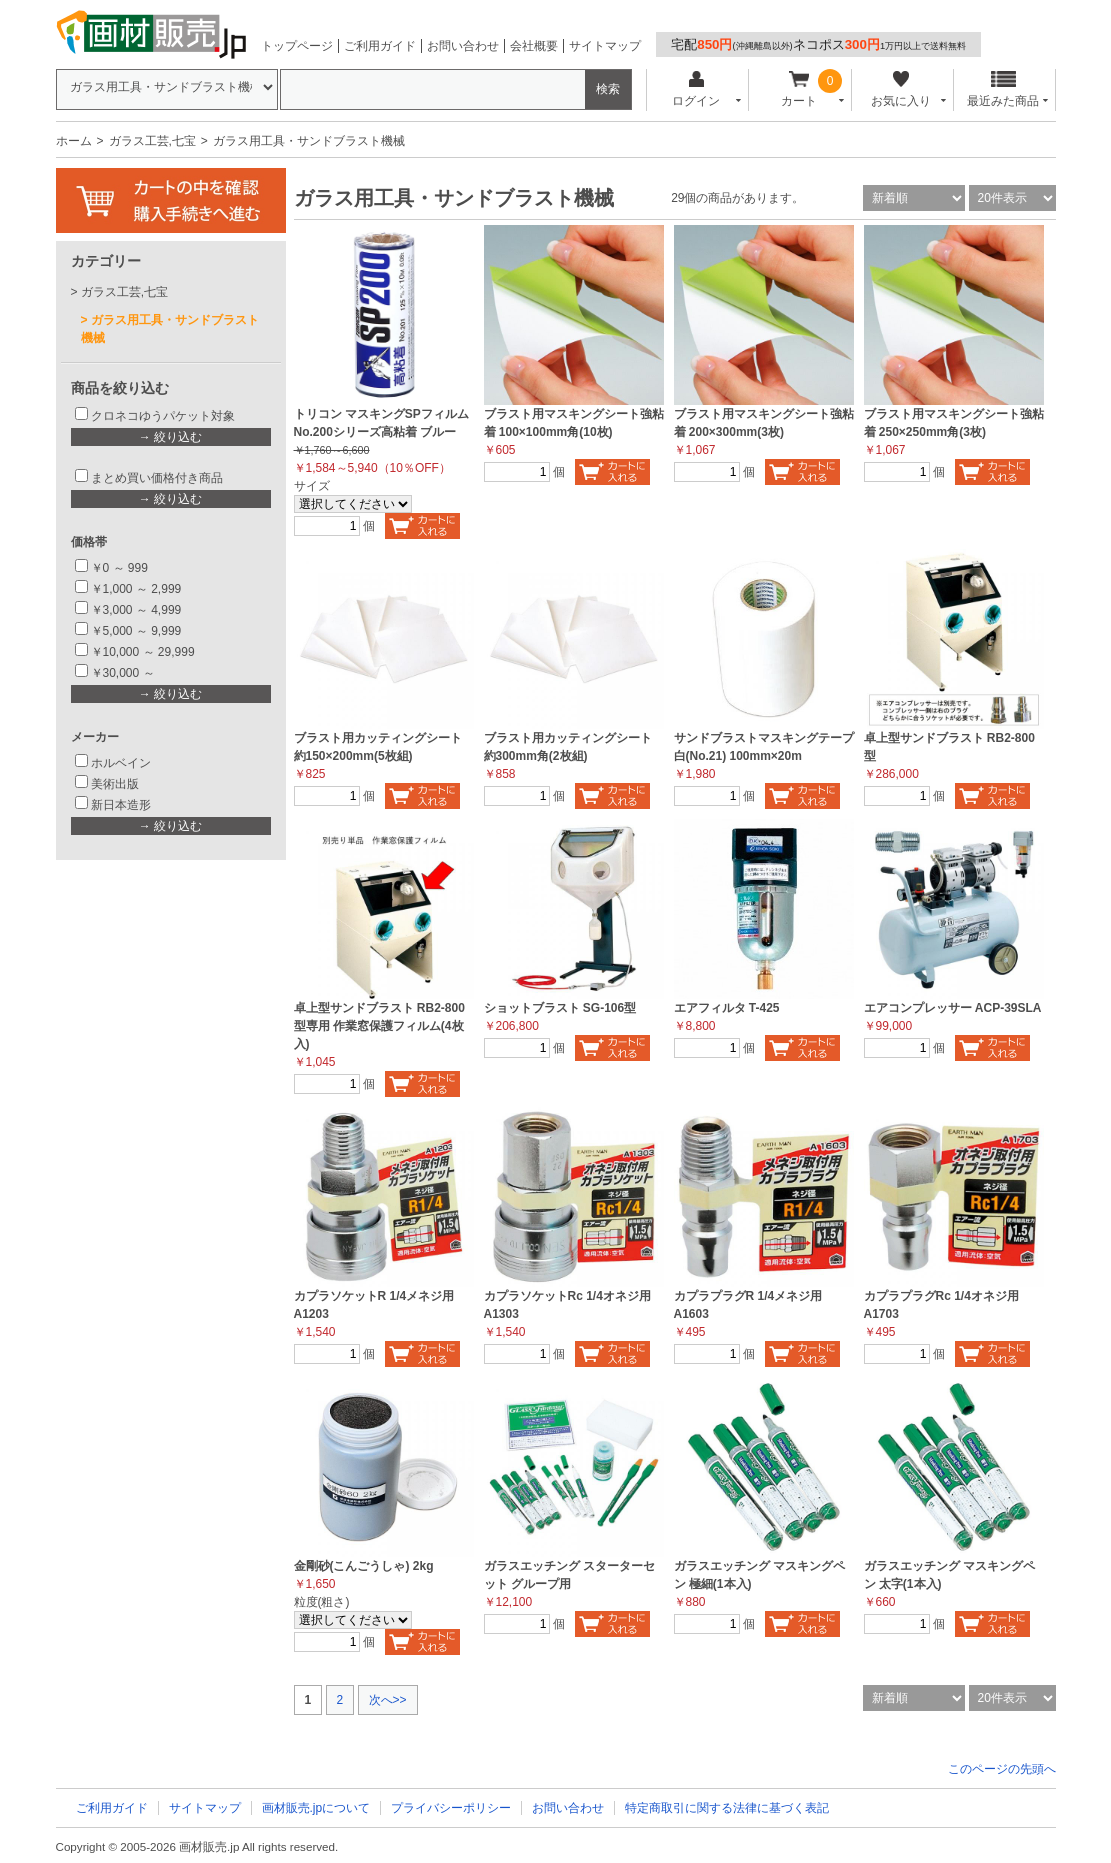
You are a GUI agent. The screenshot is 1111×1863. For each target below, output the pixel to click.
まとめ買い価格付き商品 (157, 478)
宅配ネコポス (818, 44)
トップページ (297, 46)
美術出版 (115, 784)
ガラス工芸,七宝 (152, 141)
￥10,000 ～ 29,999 (143, 652)
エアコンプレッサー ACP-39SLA (953, 1008)
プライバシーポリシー (451, 1808)
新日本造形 (121, 805)
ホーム (74, 141)
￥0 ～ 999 (119, 568)
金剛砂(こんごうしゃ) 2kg (364, 1566)
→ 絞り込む (170, 437)
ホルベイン (121, 763)
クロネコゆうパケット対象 (163, 416)
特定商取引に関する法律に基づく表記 (727, 1808)
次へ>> (388, 1700)
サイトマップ (605, 46)
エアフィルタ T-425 (727, 1008)
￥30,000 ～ (124, 673)
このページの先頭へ (1002, 1769)
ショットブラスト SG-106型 (560, 1008)
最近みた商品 (1003, 89)
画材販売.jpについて (316, 1808)
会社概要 (534, 46)
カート (798, 89)
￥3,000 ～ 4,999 (136, 610)
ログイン (696, 89)
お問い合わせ (463, 46)
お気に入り (901, 89)
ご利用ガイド (380, 46)
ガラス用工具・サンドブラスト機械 (170, 329)
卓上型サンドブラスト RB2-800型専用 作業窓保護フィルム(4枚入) (379, 1026)
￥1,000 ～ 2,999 (136, 589)
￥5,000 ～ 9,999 (136, 631)
